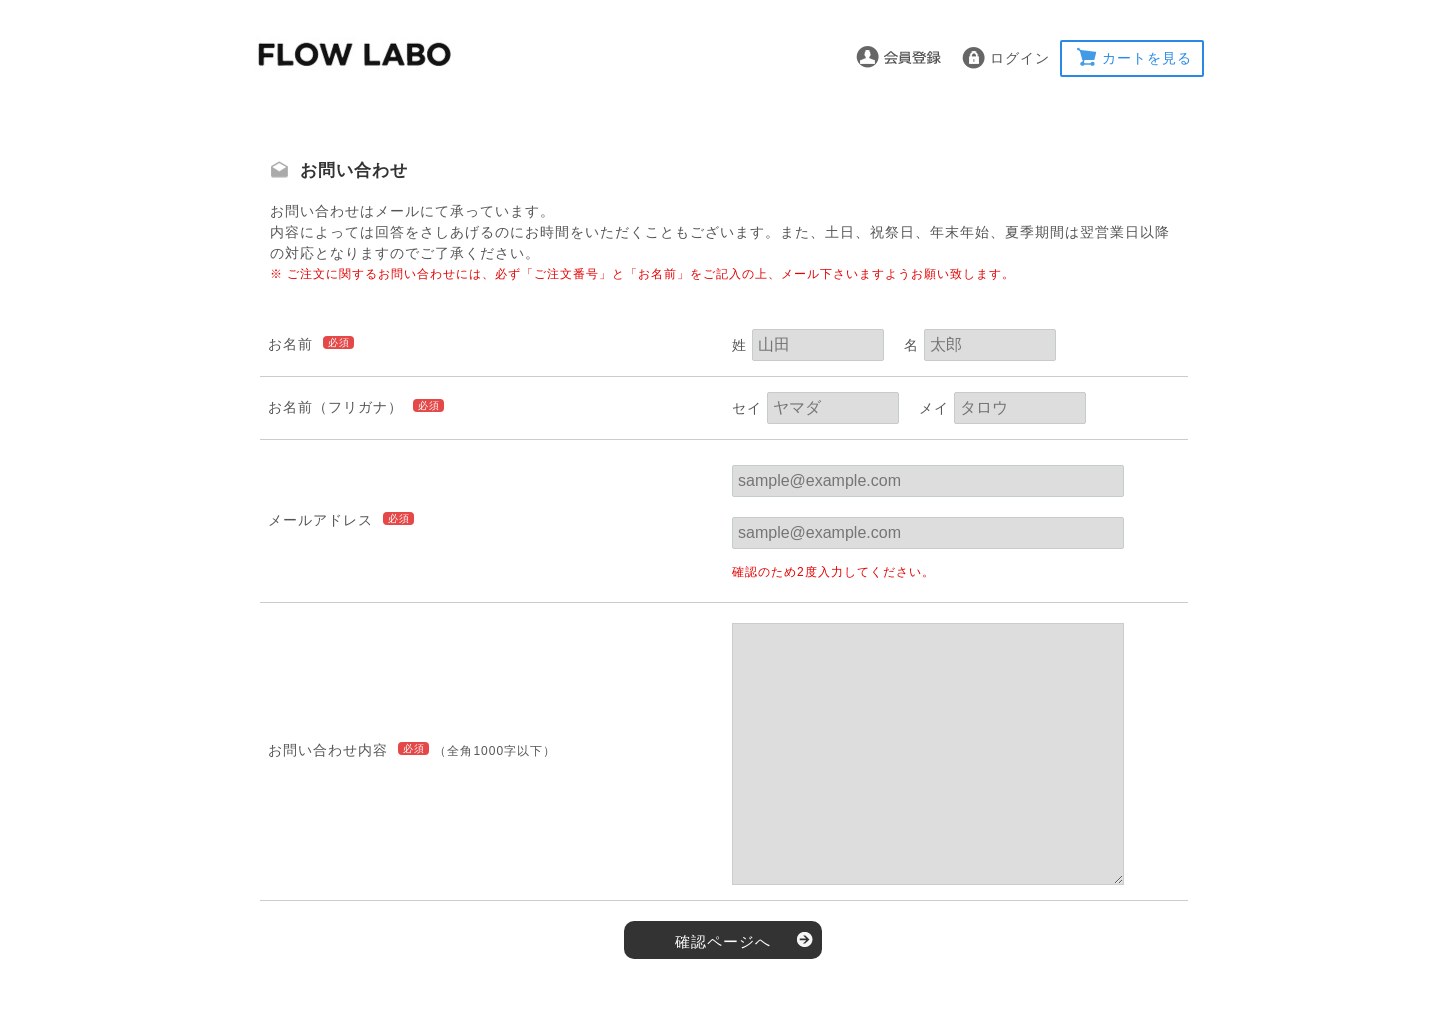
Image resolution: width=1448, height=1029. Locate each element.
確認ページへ (723, 941)
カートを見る (1147, 58)
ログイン (1020, 58)
